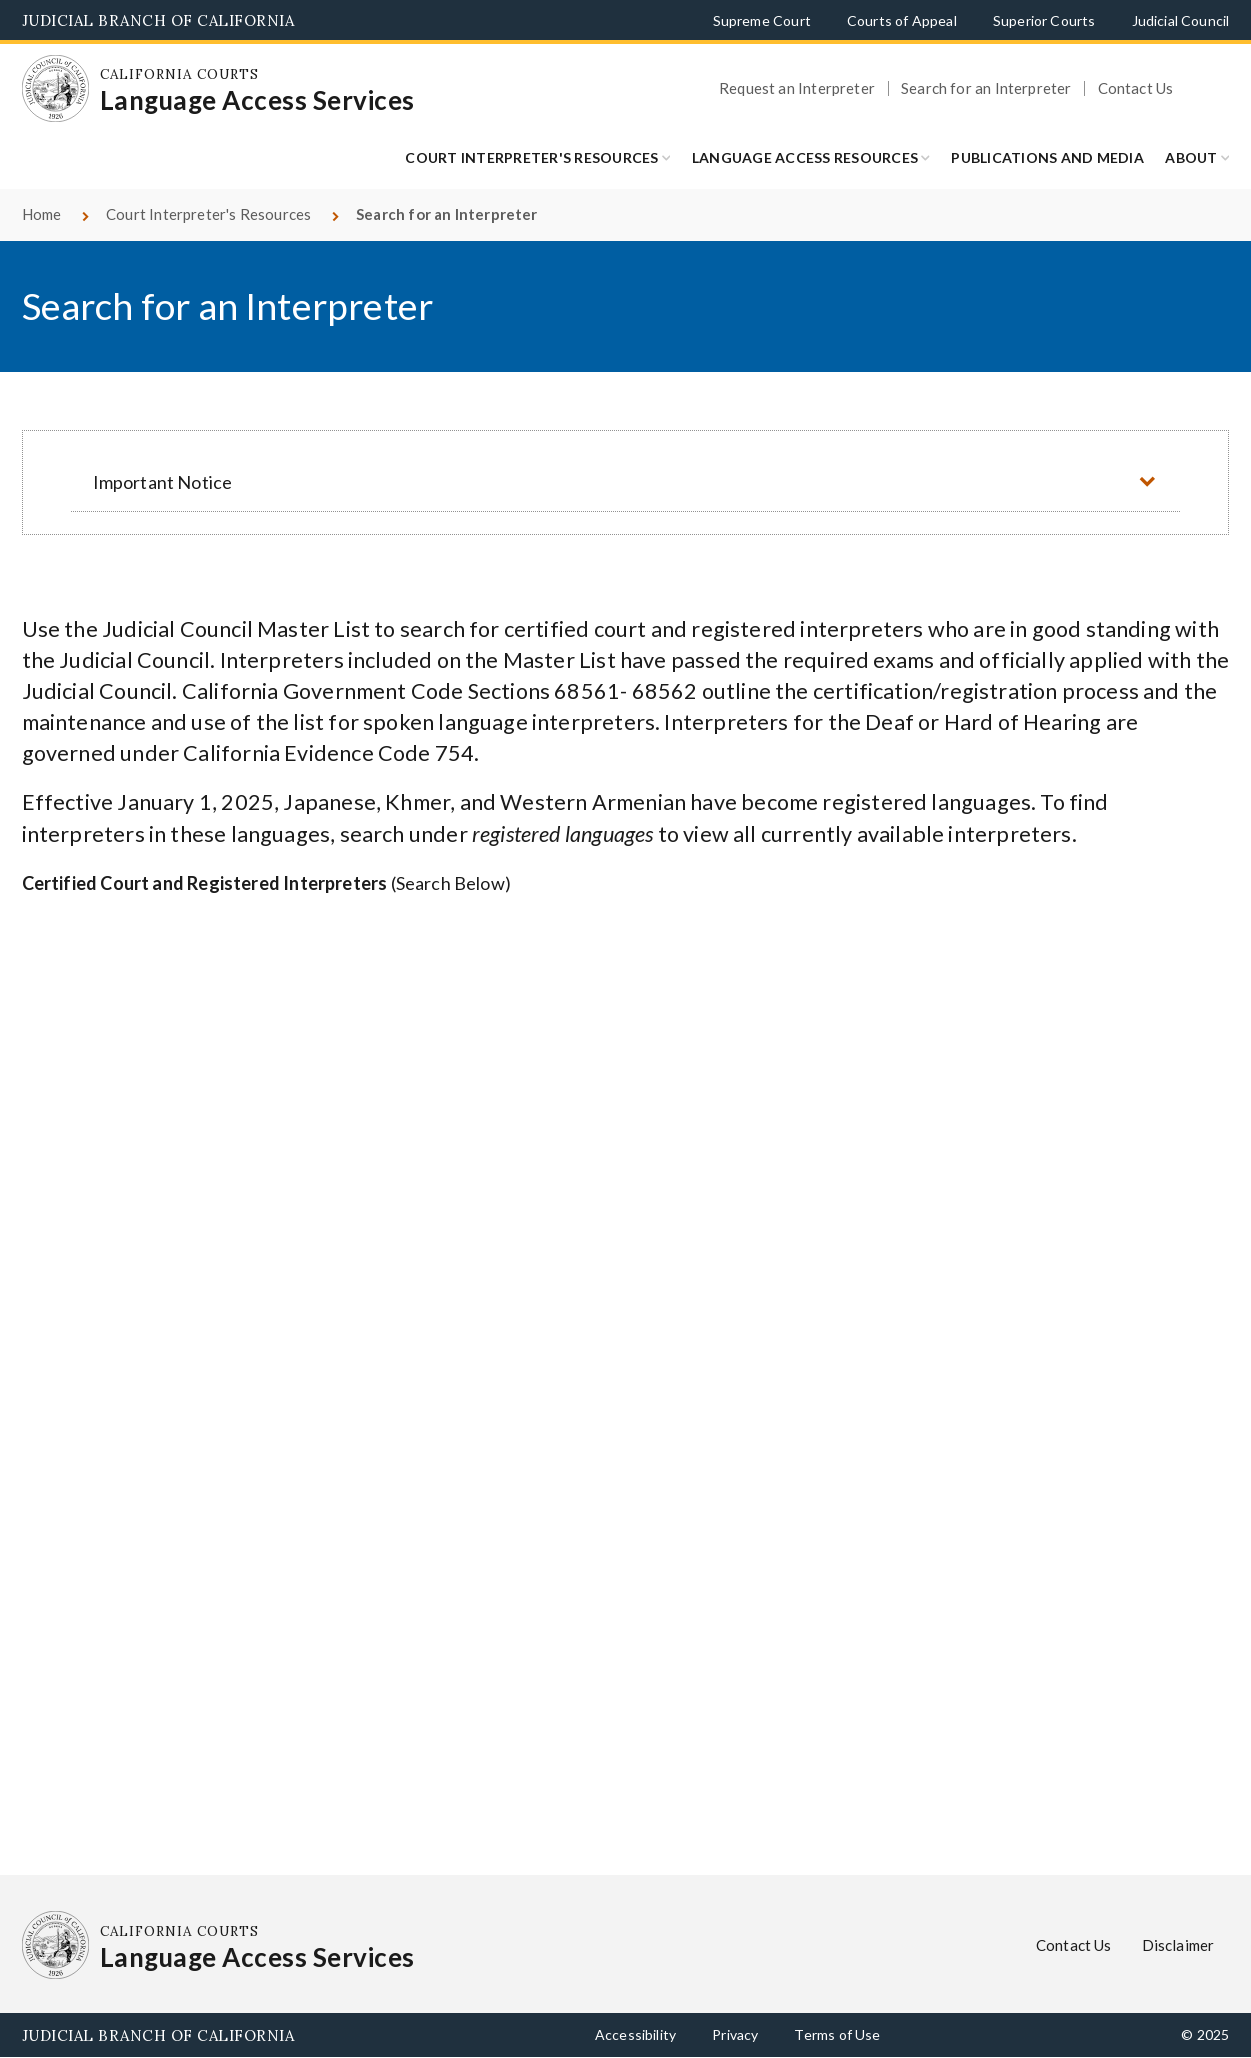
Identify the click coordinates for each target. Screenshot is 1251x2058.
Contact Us (1136, 88)
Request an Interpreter (797, 88)
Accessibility (635, 2034)
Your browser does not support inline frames (626, 1373)
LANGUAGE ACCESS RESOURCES (805, 157)
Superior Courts (1044, 20)
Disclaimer (1178, 1945)
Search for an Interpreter (986, 88)
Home (42, 214)
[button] (625, 481)
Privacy (735, 2034)
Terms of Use (837, 2034)
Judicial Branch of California (158, 20)
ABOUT (1191, 157)
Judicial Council (1181, 20)
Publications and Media (1047, 157)
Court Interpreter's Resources (531, 157)
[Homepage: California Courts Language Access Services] (56, 89)
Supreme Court (762, 20)
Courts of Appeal (902, 20)
